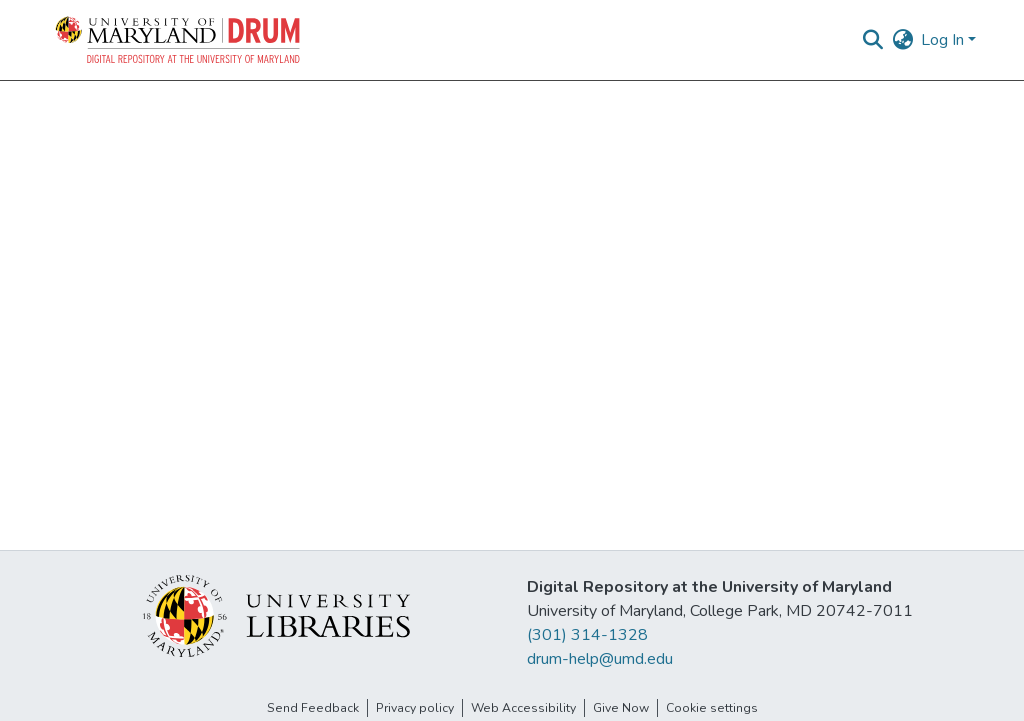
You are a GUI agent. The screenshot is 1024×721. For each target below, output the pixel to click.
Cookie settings (712, 708)
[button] (179, 40)
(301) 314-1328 (587, 635)
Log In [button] (944, 40)
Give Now (621, 708)
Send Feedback (313, 708)
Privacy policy (415, 708)
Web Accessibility (523, 708)
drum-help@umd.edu (600, 659)
